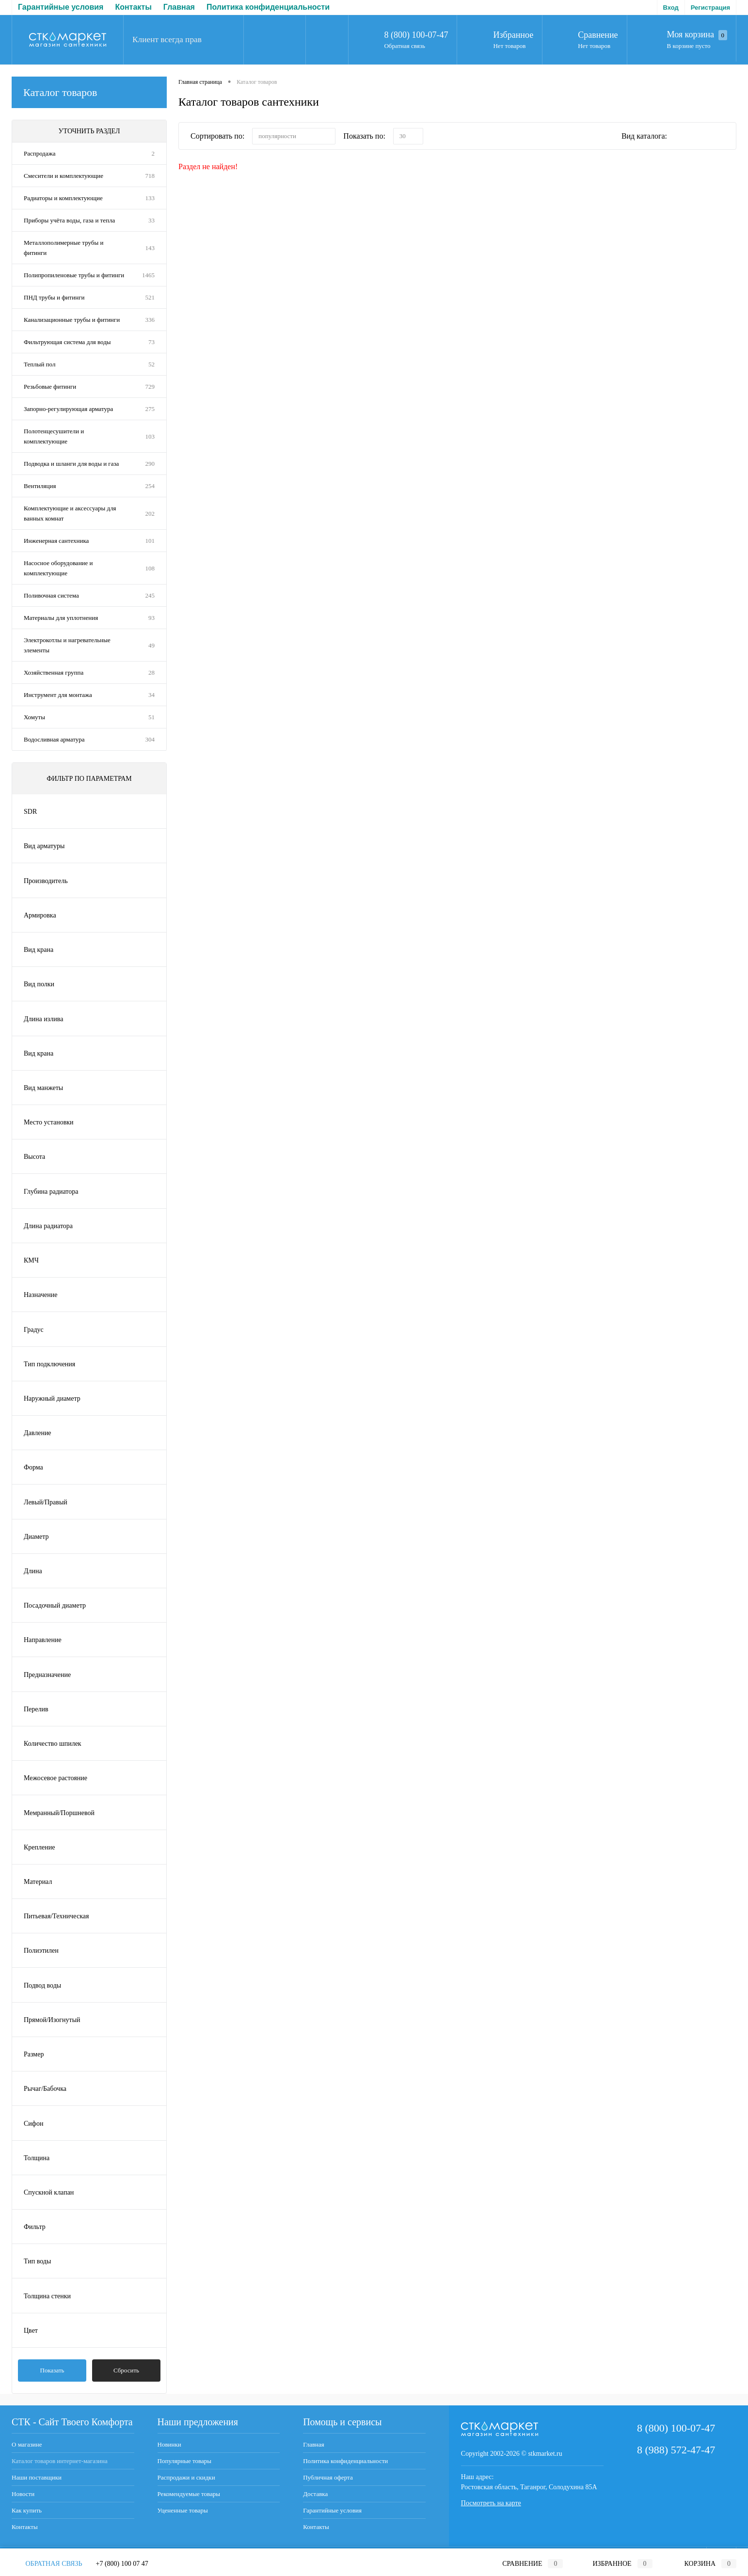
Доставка (298, 7)
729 (150, 386)
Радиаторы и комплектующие (63, 198)
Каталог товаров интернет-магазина (60, 2461)
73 (151, 342)
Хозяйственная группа (53, 672)
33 (151, 220)
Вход (671, 7)
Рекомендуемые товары (189, 2493)
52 (151, 364)
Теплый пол (39, 364)
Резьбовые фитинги (50, 386)
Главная (33, 7)
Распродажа (40, 153)
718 (150, 175)
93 (151, 617)
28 (151, 672)
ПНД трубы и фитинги (54, 297)
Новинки (169, 2444)
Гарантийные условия (332, 2510)
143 (150, 248)
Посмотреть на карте (491, 2503)
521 (150, 297)
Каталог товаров (89, 92)
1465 (148, 275)
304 (150, 739)
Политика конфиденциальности (122, 7)
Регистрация (710, 7)
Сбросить (126, 2370)
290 (150, 463)
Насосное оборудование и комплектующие (58, 568)
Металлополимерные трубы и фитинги (63, 247)
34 (151, 694)
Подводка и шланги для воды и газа (71, 463)
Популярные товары (184, 2461)
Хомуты (34, 717)
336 (150, 319)
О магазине (27, 2444)
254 (150, 486)
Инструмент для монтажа (58, 694)
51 (151, 717)
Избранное (513, 35)
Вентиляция (40, 486)
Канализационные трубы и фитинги (72, 319)
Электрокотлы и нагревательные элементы (67, 645)
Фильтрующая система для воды (67, 342)
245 (150, 595)
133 (150, 198)
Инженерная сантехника (56, 540)
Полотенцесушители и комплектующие (54, 436)
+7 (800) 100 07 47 (122, 2563)
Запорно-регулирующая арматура (68, 408)
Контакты (25, 2526)
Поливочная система (51, 595)
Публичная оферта (232, 7)
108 (150, 568)
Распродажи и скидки (186, 2477)
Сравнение (598, 35)
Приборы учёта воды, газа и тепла (69, 220)
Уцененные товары (183, 2510)
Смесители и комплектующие (63, 175)
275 (150, 408)
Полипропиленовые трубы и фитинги (74, 275)
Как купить (27, 2510)
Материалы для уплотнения (61, 617)
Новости (23, 2493)
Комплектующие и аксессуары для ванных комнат (70, 513)
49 (151, 645)
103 (150, 436)
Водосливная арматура (54, 739)
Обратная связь (404, 45)
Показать (52, 2370)
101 (150, 540)
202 (150, 513)
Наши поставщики (37, 2477)
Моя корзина (697, 35)
